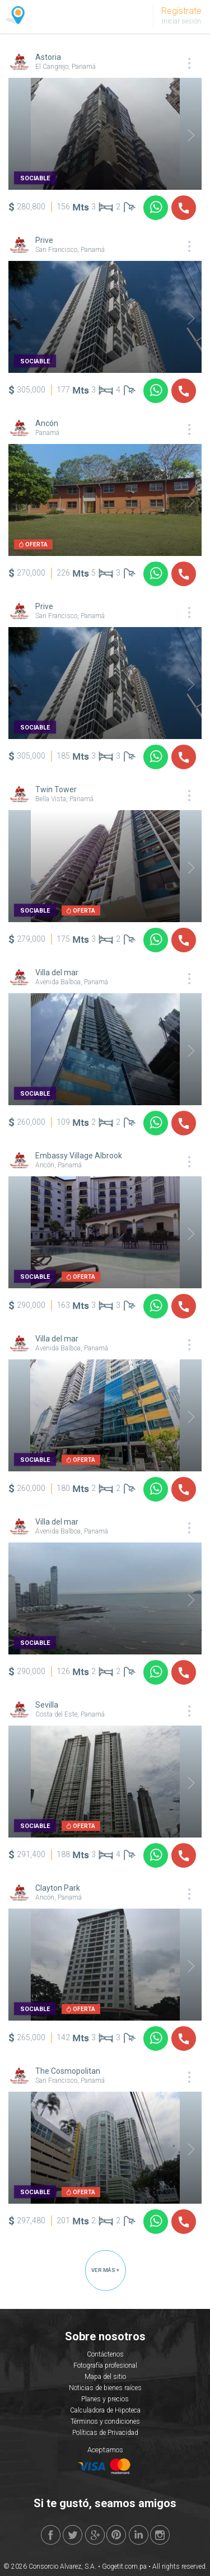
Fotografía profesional (105, 2365)
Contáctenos (105, 2354)
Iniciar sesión (181, 21)
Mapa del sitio (105, 2377)
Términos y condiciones (105, 2421)
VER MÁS (105, 2270)
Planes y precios (105, 2399)
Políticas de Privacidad (105, 2433)
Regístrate (181, 11)
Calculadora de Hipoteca (105, 2410)
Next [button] (184, 135)
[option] (105, 134)
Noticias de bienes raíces (105, 2388)
